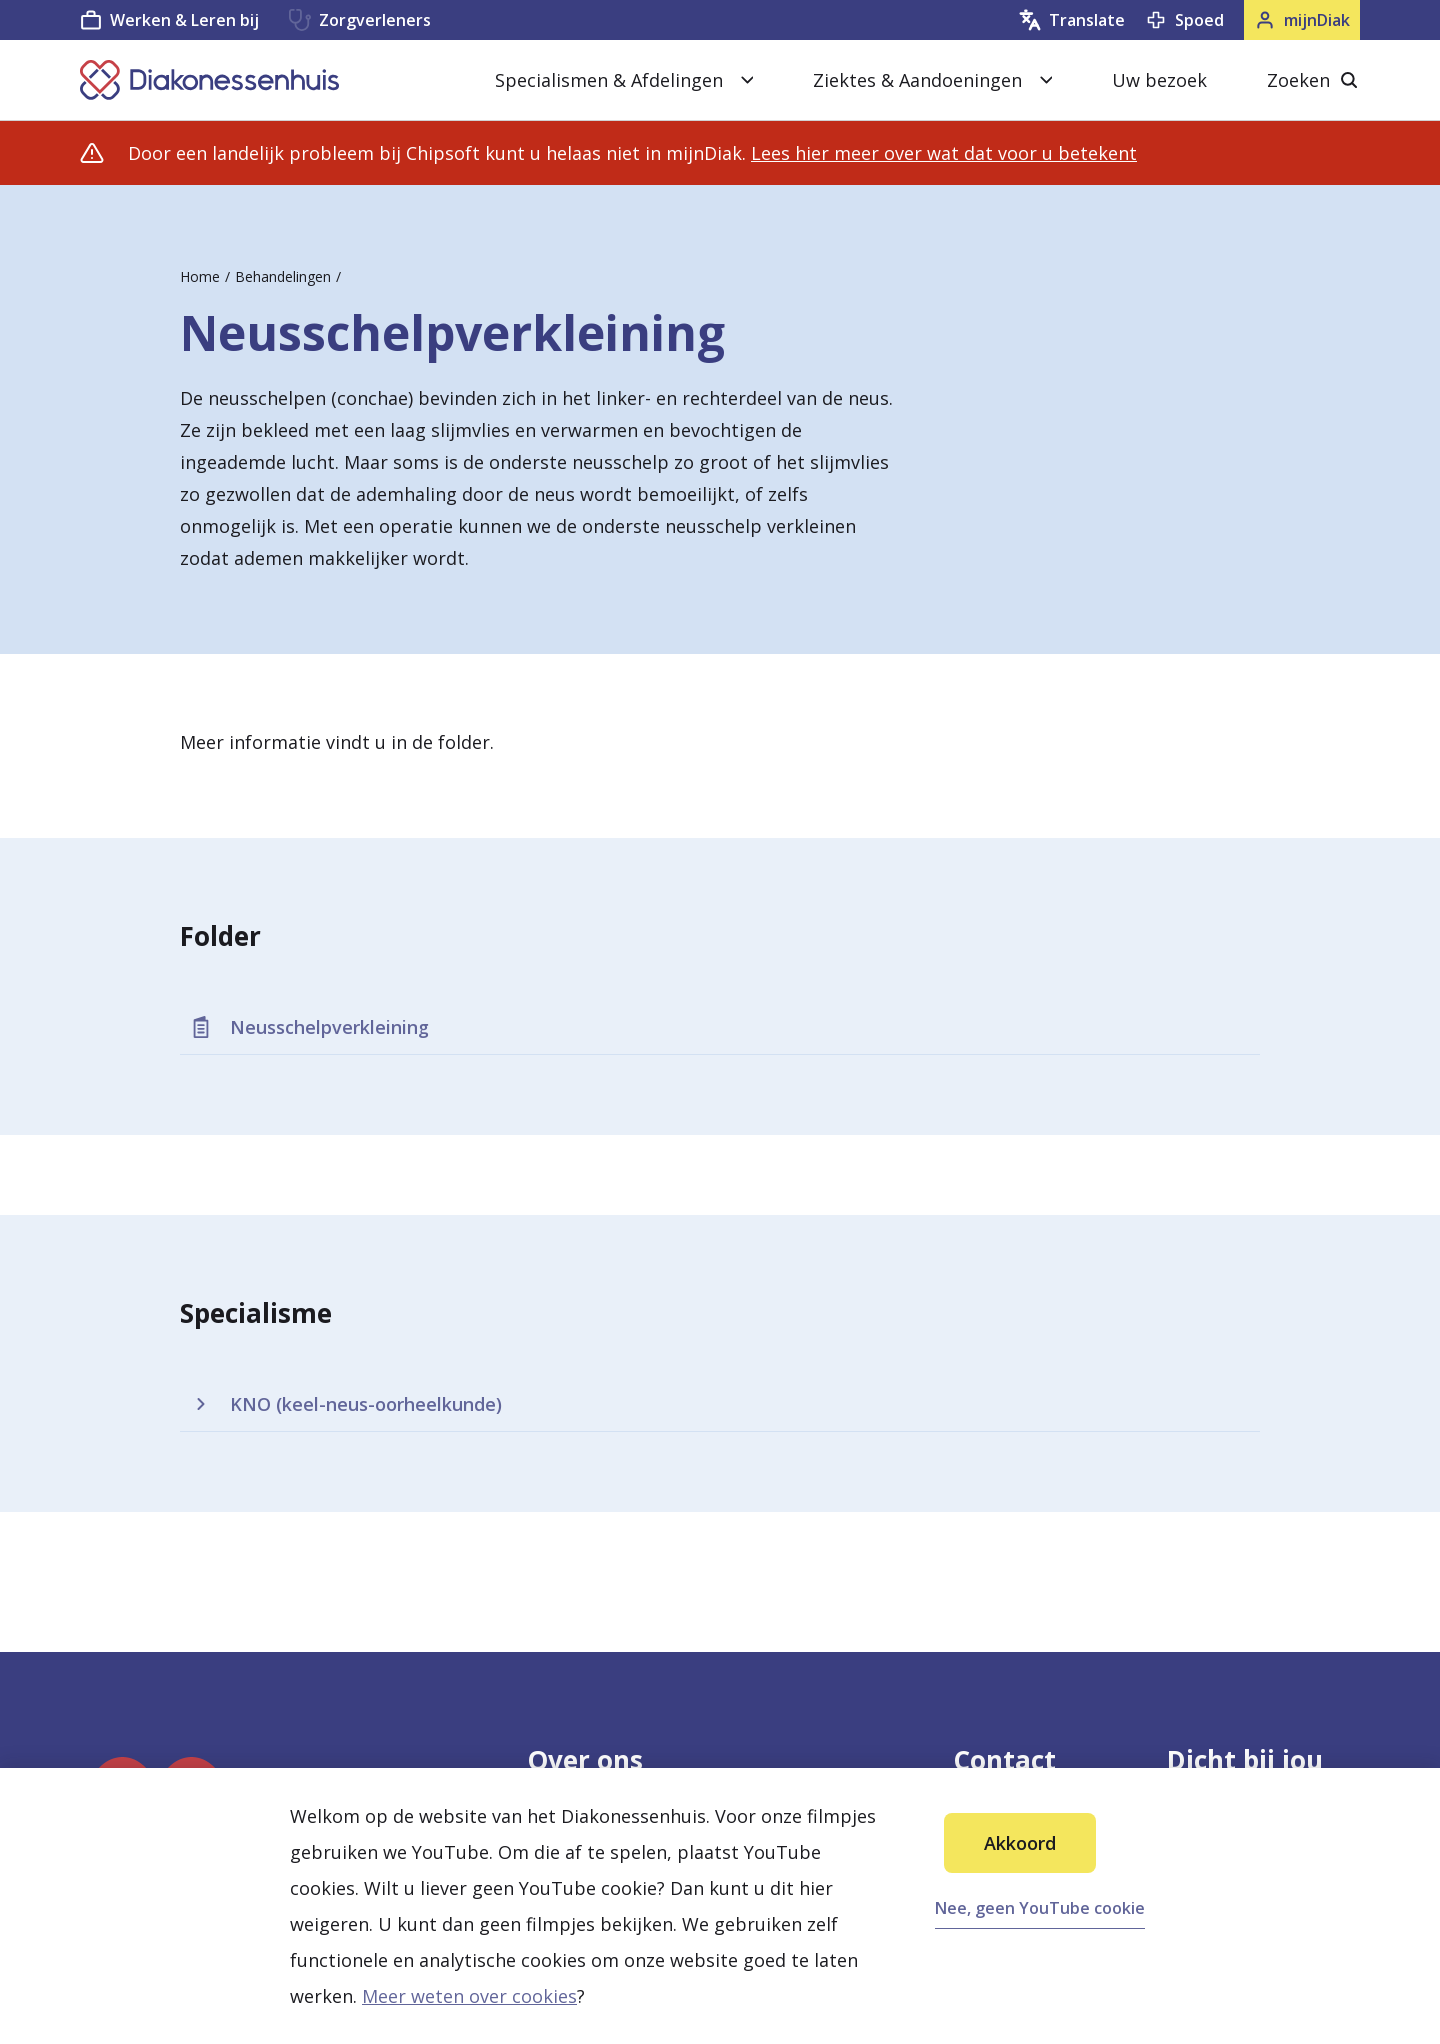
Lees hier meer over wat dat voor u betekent (944, 153)
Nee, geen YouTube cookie (1040, 1908)
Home (200, 276)
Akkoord (1020, 1843)
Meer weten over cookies (469, 1996)
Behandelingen (283, 276)
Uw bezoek (1159, 80)
